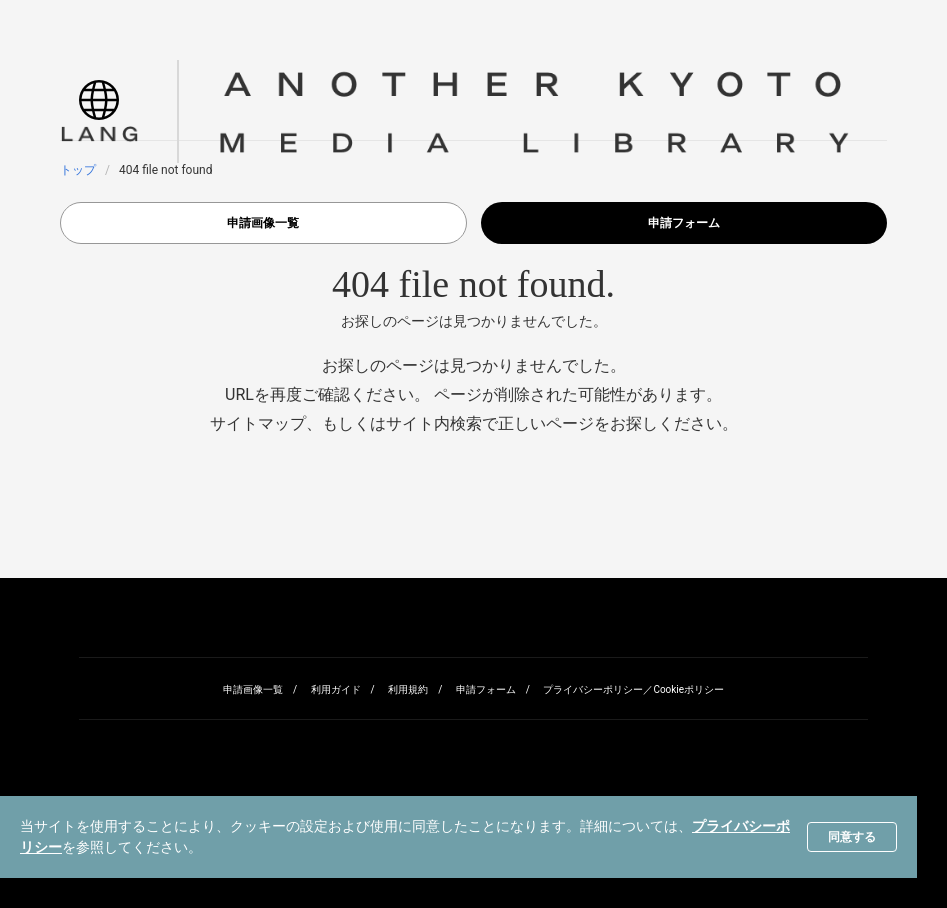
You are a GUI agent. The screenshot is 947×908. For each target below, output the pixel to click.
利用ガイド (336, 689)
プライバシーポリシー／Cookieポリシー (633, 689)
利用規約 (408, 689)
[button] (99, 111)
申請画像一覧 (263, 223)
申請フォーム (684, 223)
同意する (852, 837)
